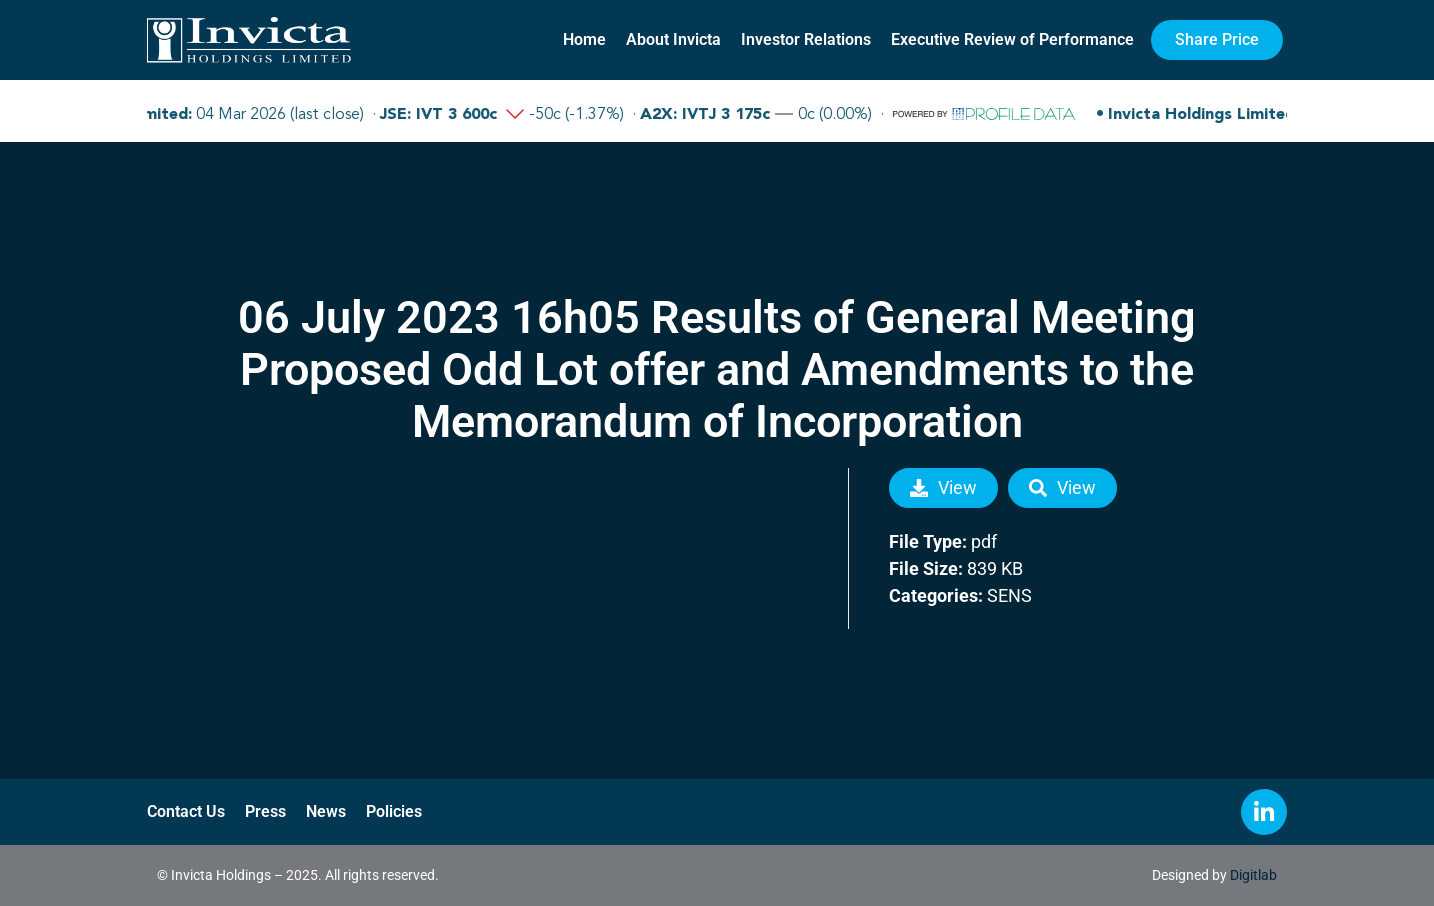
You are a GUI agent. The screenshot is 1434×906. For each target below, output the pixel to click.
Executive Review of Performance (1012, 39)
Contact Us (186, 811)
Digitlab (1253, 875)
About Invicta (673, 39)
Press (265, 811)
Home (584, 39)
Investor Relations (806, 39)
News (326, 811)
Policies (394, 811)
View (943, 487)
